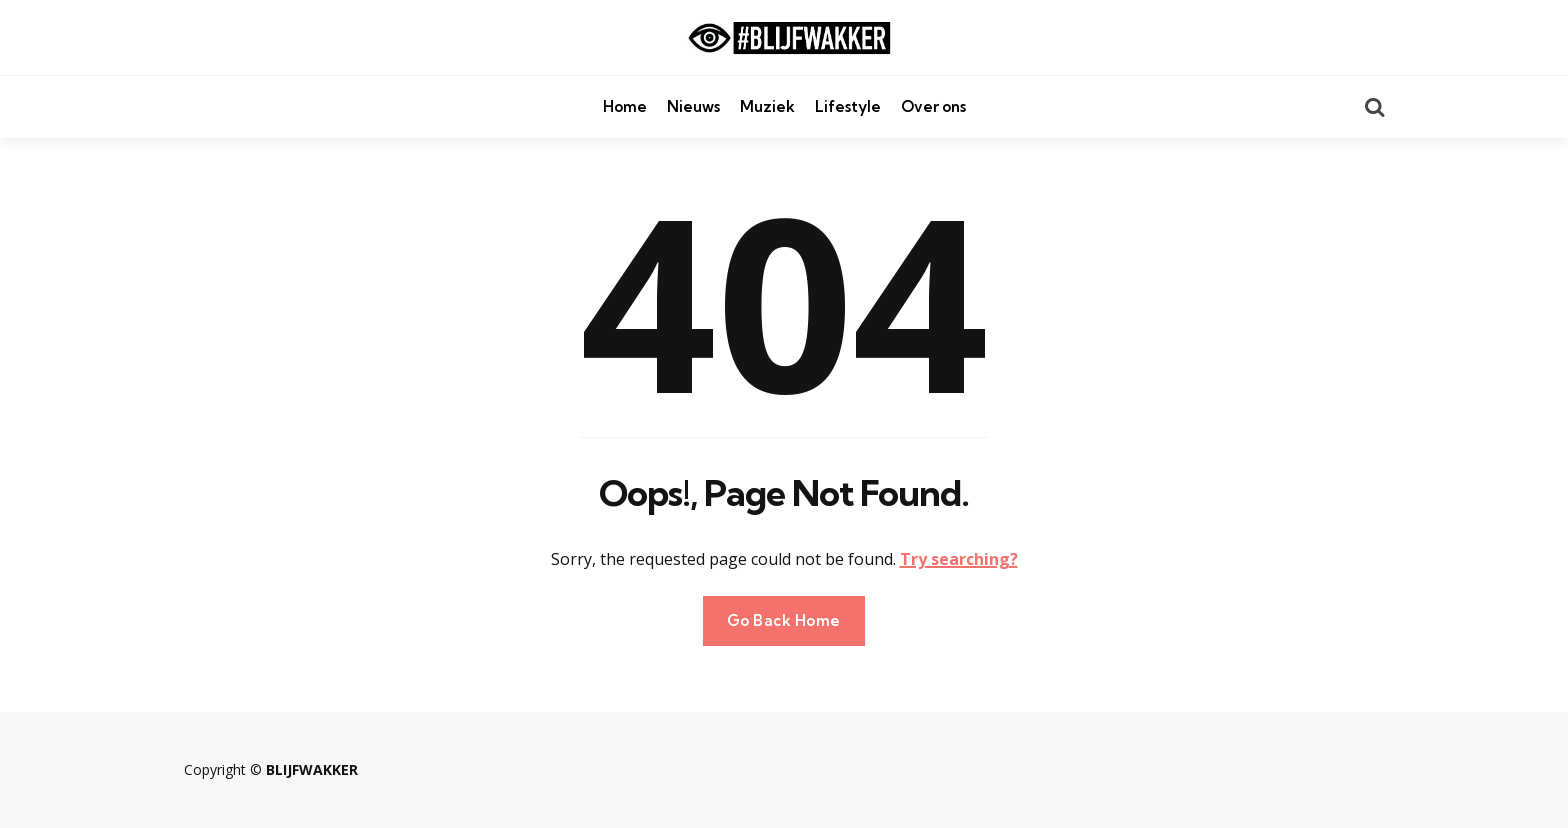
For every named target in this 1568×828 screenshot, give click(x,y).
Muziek (767, 106)
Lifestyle (848, 106)
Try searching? (959, 559)
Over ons (933, 106)
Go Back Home (784, 620)
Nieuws (693, 106)
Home (625, 106)
